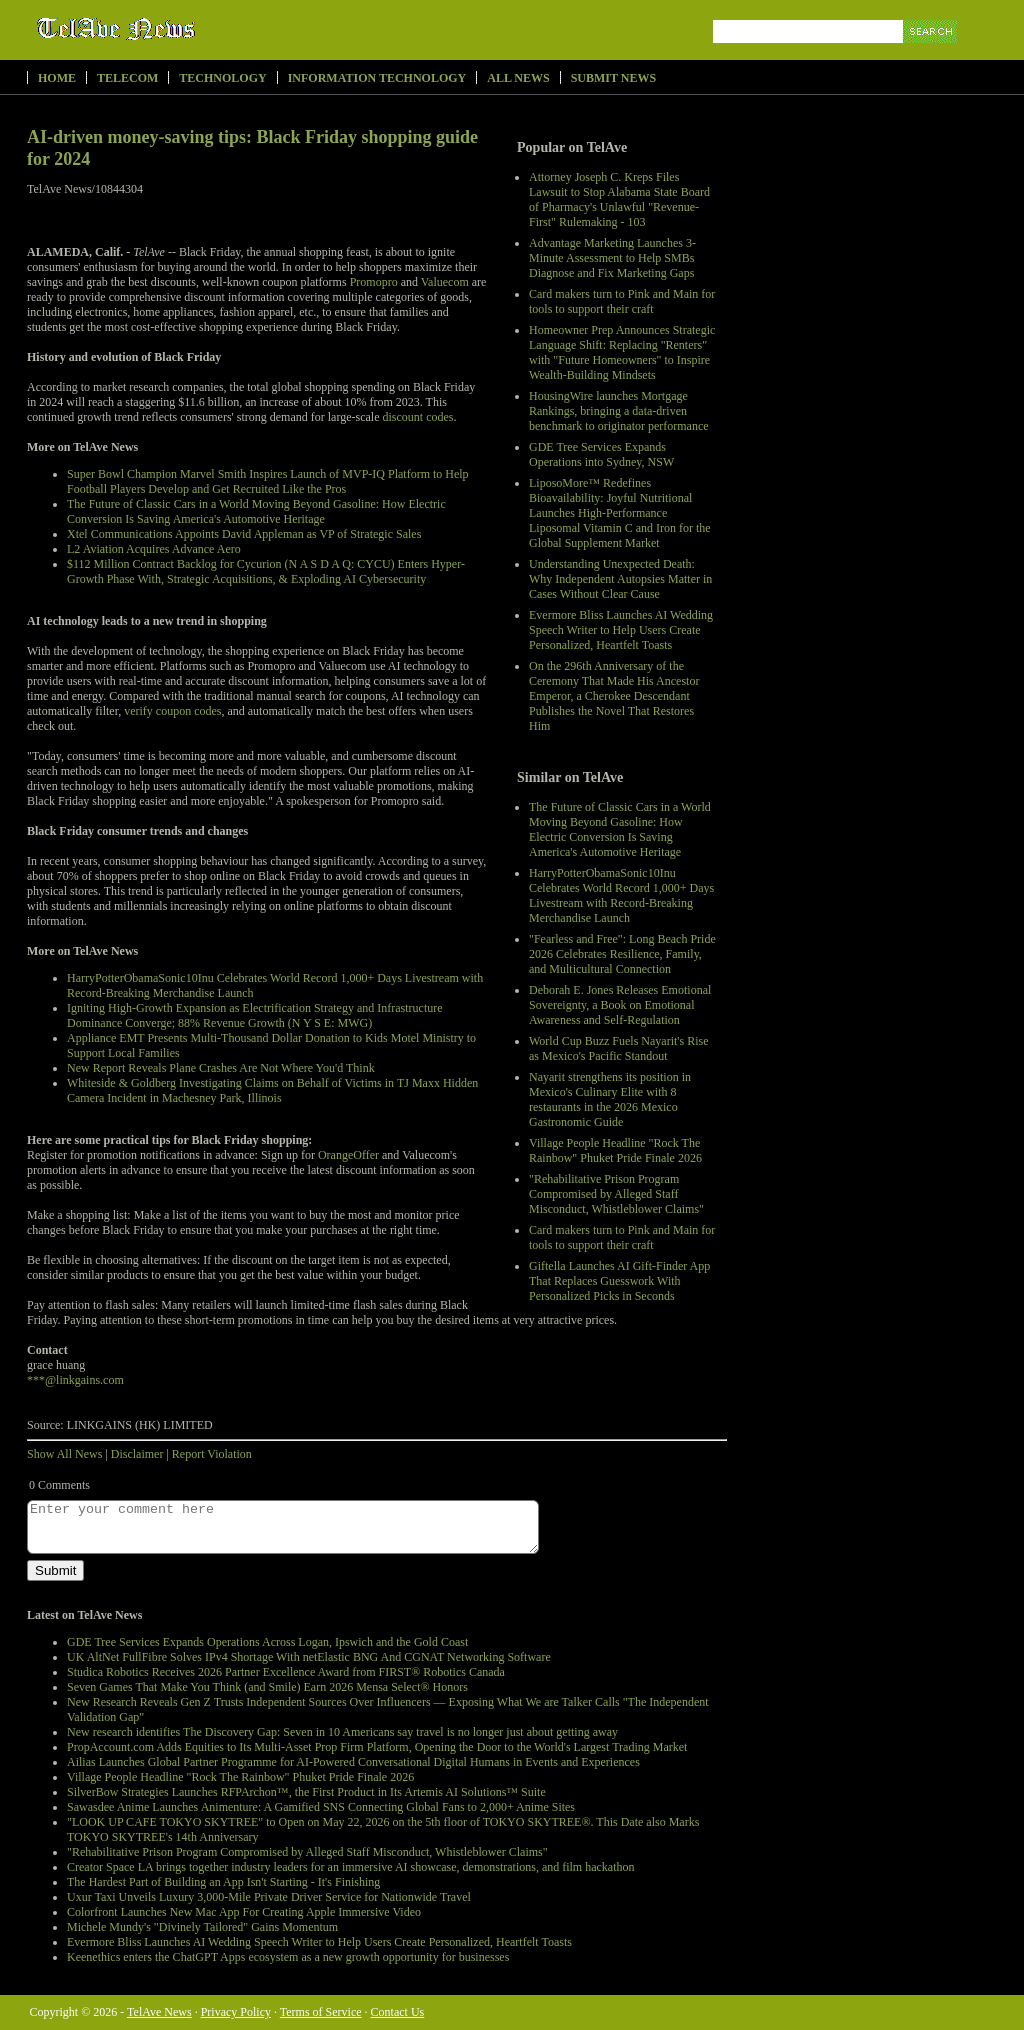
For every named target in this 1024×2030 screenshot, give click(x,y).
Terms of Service (321, 2012)
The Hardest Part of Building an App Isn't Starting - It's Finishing (223, 1882)
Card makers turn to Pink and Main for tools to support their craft (622, 301)
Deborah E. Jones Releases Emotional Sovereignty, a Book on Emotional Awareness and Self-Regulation (620, 1005)
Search (931, 54)
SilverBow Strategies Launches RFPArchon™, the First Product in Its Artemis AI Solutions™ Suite (306, 1792)
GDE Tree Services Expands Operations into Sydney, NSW (601, 454)
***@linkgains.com (75, 1380)
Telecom (127, 78)
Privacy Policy (236, 2012)
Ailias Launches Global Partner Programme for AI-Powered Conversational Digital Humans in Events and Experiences (353, 1762)
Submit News (613, 78)
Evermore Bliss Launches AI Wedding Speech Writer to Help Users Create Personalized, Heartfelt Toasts (621, 630)
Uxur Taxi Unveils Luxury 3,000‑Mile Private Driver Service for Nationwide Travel (269, 1897)
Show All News (64, 1454)
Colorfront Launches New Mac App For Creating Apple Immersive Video (244, 1912)
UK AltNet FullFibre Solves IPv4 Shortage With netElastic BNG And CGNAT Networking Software (309, 1657)
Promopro (374, 282)
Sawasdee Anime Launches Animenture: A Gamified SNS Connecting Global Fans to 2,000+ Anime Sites (321, 1807)
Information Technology (377, 78)
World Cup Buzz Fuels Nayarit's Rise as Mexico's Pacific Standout (619, 1048)
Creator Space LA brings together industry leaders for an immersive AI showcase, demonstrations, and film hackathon (351, 1867)
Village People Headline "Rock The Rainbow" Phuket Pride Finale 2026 (615, 1150)
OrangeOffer (348, 1155)
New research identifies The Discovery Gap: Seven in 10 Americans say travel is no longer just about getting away (342, 1732)
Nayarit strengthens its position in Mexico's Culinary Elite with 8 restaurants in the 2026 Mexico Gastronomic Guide (610, 1099)
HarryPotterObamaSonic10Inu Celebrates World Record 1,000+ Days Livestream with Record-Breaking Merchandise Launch (621, 895)
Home (57, 78)
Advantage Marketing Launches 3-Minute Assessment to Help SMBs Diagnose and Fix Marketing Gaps (612, 258)
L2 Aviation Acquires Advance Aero (154, 549)
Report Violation (212, 1454)
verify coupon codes (172, 711)
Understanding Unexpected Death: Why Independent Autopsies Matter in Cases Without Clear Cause (620, 579)
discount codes (418, 417)
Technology (222, 78)
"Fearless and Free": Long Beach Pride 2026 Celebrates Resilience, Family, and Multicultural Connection (622, 954)
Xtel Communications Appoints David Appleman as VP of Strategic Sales (244, 534)
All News (518, 78)
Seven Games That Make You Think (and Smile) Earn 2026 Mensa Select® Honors (267, 1687)
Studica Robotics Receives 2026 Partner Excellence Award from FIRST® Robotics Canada (286, 1672)
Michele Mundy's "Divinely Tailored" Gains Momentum (202, 1927)
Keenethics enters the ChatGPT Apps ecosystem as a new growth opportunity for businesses (288, 1957)
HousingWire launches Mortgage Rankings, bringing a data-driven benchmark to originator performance (619, 411)
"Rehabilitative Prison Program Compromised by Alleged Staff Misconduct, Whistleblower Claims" (616, 1194)
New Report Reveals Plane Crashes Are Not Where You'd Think (221, 1068)
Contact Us (398, 2012)
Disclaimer (137, 1454)
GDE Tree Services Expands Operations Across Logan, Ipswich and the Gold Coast (267, 1642)
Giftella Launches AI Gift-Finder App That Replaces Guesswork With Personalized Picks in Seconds (619, 1281)
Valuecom (445, 282)
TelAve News (174, 29)
